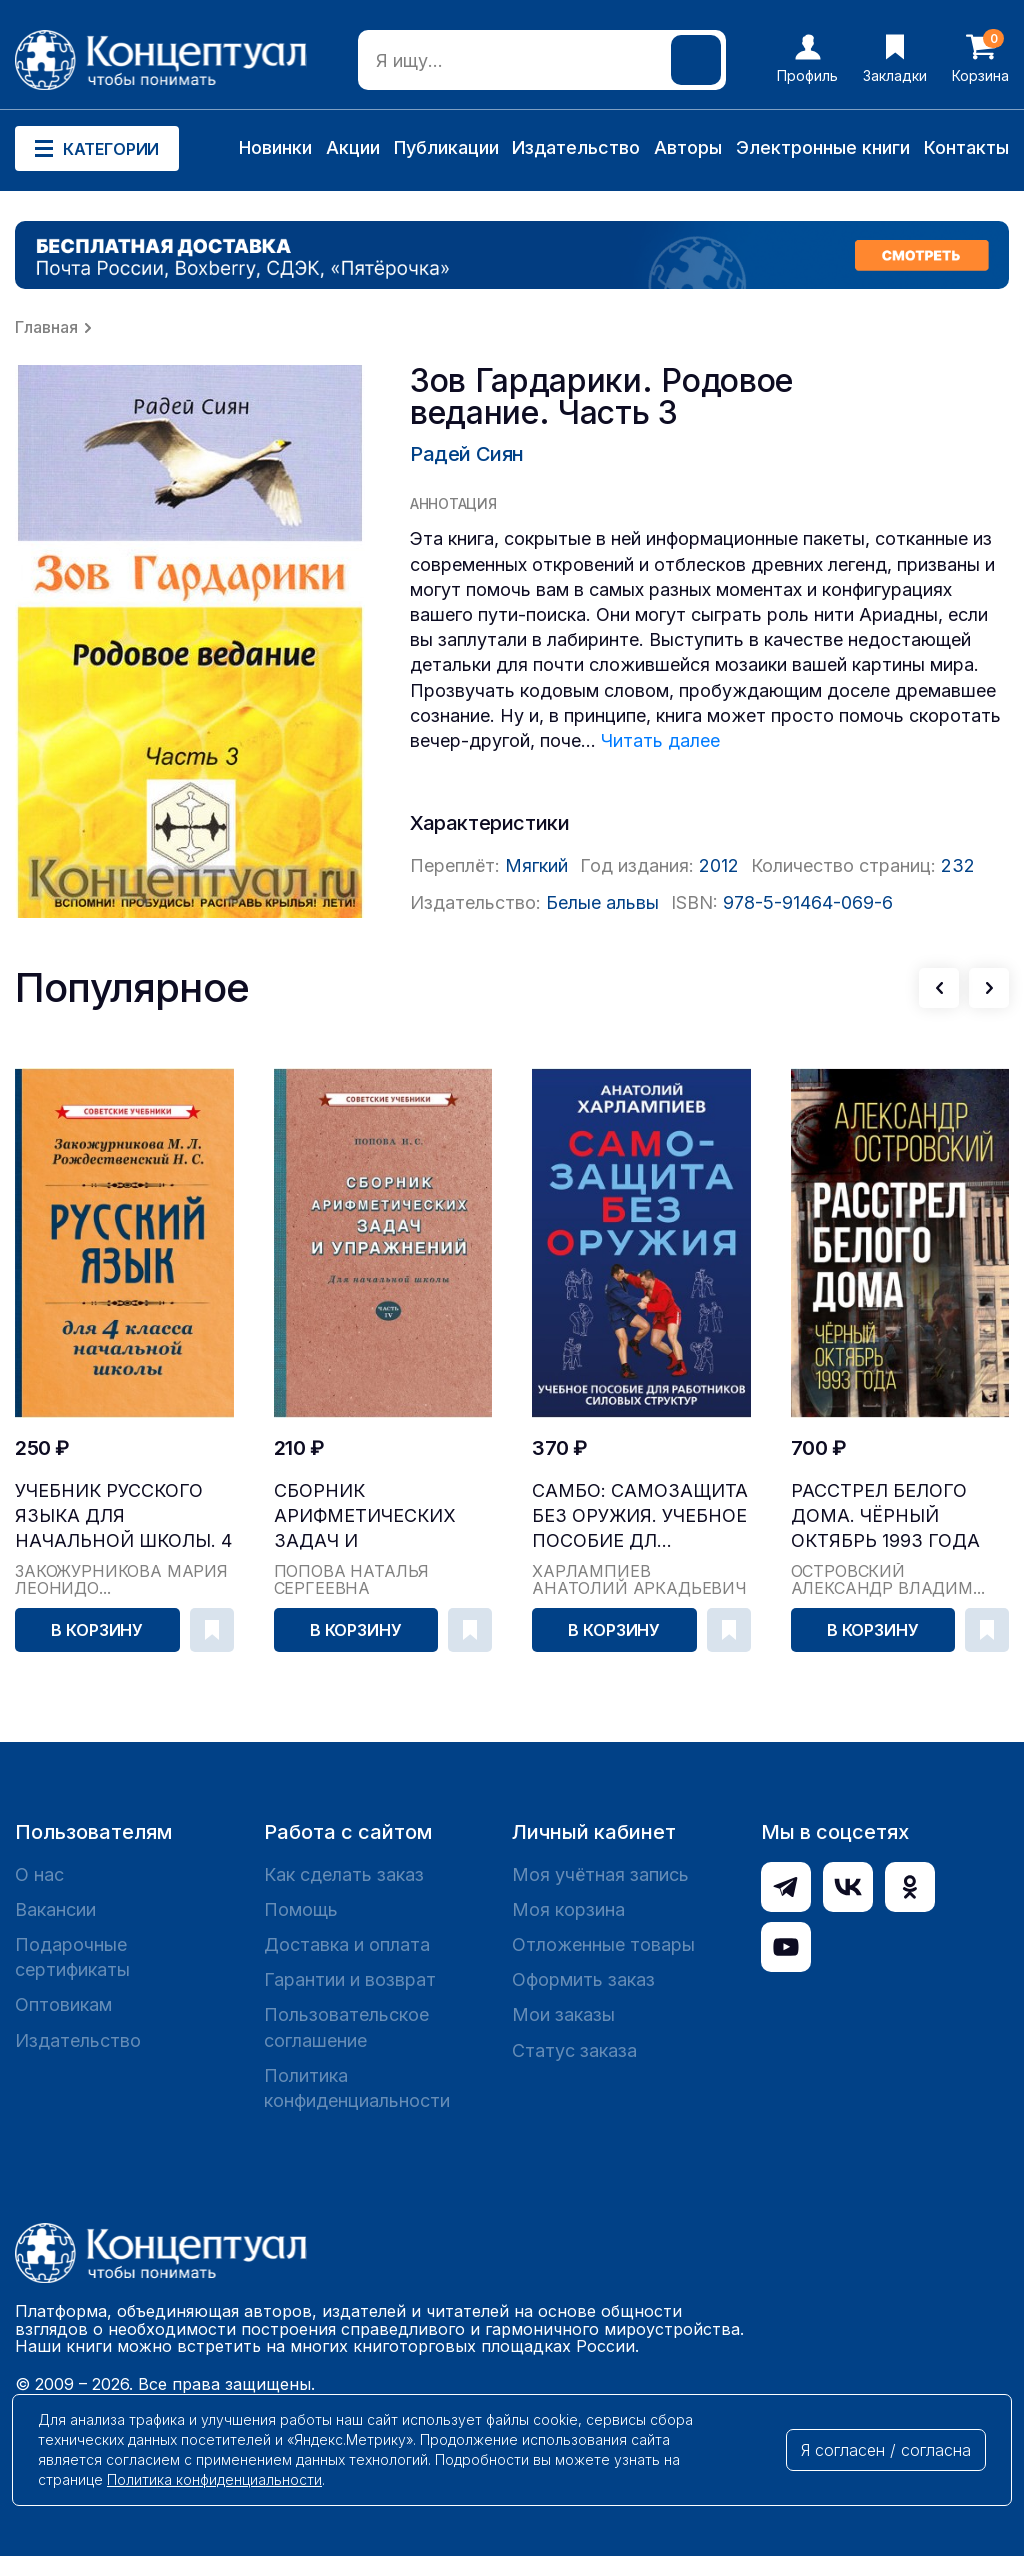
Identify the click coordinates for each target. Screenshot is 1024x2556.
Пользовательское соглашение (346, 2027)
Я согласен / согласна (886, 2450)
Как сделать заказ (344, 1874)
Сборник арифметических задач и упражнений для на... (365, 1516)
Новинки (275, 147)
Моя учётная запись (600, 1874)
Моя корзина (568, 1909)
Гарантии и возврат (350, 1979)
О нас (39, 1874)
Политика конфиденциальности (357, 2088)
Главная (46, 327)
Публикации (446, 147)
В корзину (97, 1630)
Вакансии (55, 1909)
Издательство (576, 147)
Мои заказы (563, 2014)
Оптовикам (63, 2004)
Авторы (688, 147)
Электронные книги (823, 147)
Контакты (966, 147)
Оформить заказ (583, 1979)
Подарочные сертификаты (72, 1957)
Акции (353, 147)
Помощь (301, 1909)
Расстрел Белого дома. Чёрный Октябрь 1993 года (885, 1515)
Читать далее (660, 740)
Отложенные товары (603, 1944)
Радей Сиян (467, 454)
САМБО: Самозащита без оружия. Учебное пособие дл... (640, 1515)
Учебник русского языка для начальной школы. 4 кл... (123, 1516)
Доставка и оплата (347, 1944)
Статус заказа (574, 2050)
